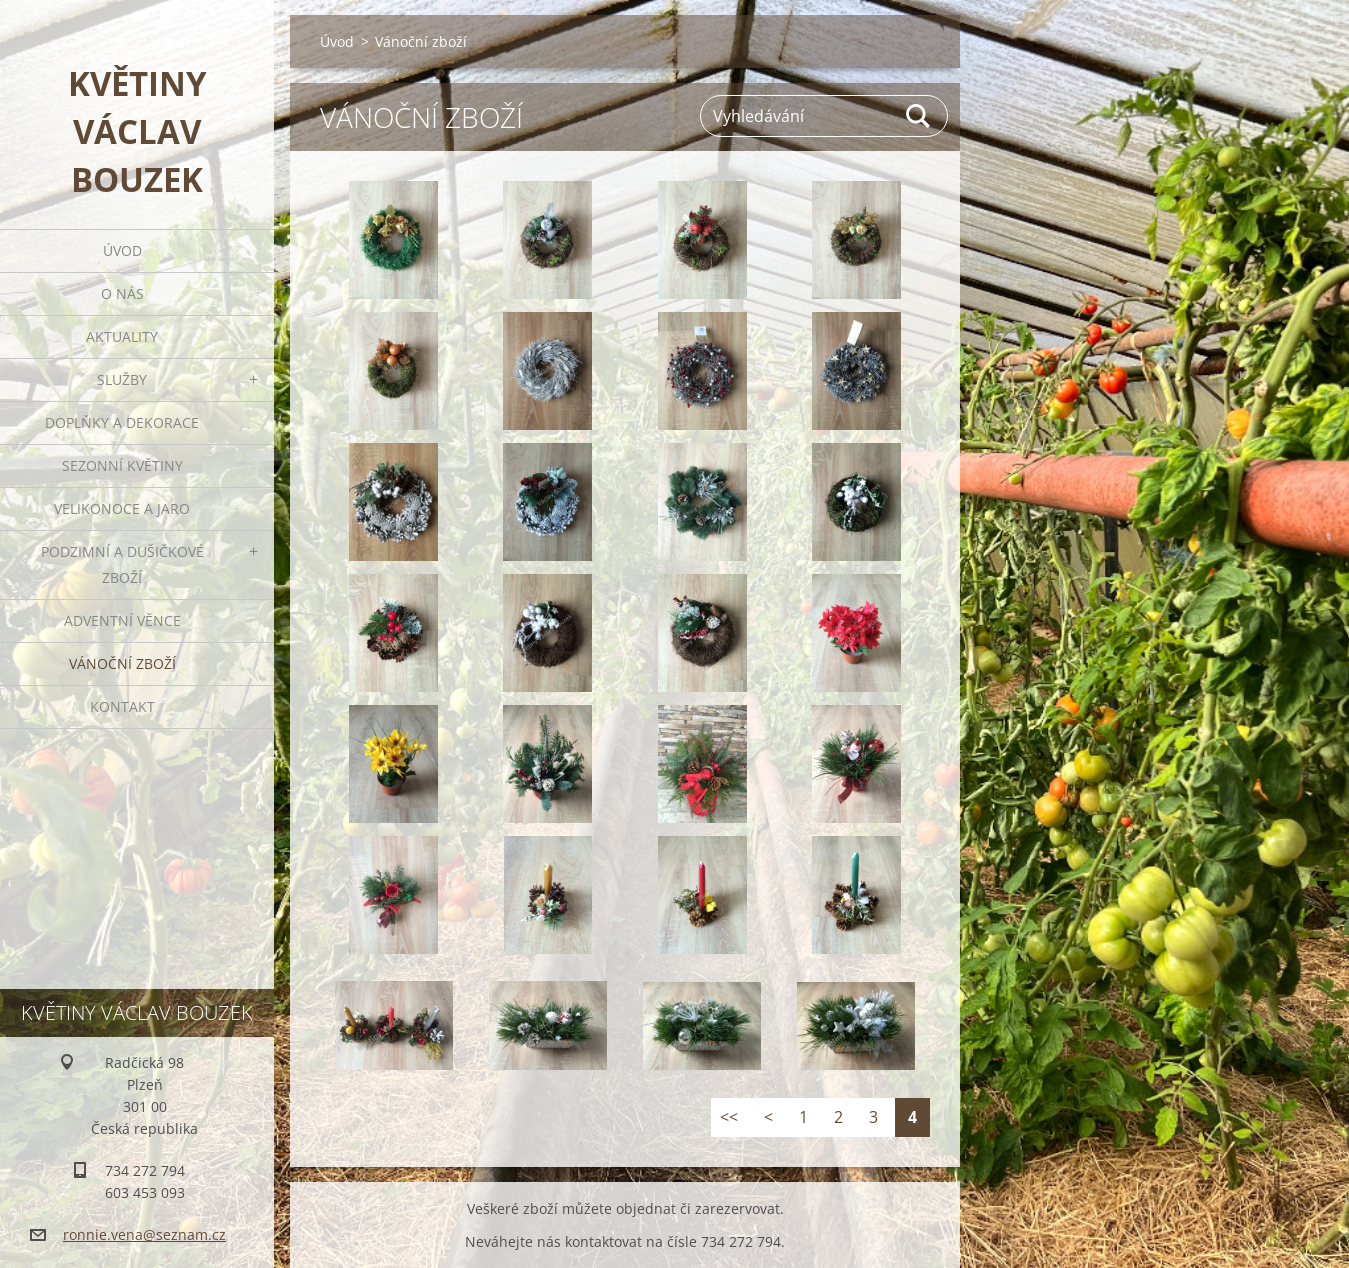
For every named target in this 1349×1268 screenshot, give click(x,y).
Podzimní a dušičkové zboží (122, 564)
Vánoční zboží (122, 663)
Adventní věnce (122, 620)
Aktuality (122, 336)
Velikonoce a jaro (122, 508)
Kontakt (122, 706)
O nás (122, 293)
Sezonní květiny (122, 465)
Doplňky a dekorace (122, 422)
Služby (122, 379)
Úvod (122, 250)
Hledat (919, 116)
